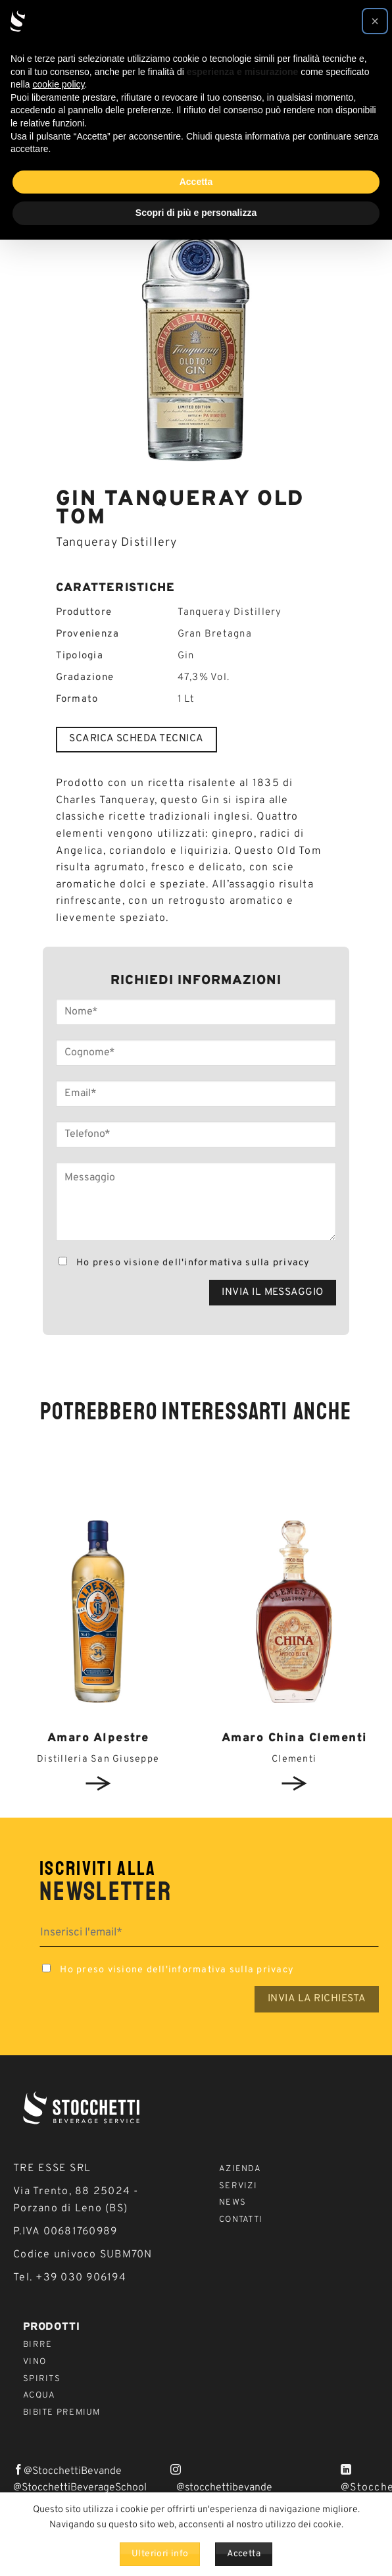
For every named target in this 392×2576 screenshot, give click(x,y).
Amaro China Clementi (294, 1738)
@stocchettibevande (224, 2487)
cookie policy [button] (58, 84)
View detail (98, 1783)
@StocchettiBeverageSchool (80, 2487)
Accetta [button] (196, 181)
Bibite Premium (62, 2412)
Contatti (240, 2220)
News (232, 2202)
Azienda (240, 2169)
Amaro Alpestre (98, 1738)
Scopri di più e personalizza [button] (196, 212)
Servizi (238, 2186)
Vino (34, 2362)
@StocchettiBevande (73, 2471)
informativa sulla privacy (247, 1263)
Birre (37, 2345)
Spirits (42, 2379)
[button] (374, 21)
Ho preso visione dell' (183, 1263)
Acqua (39, 2395)
